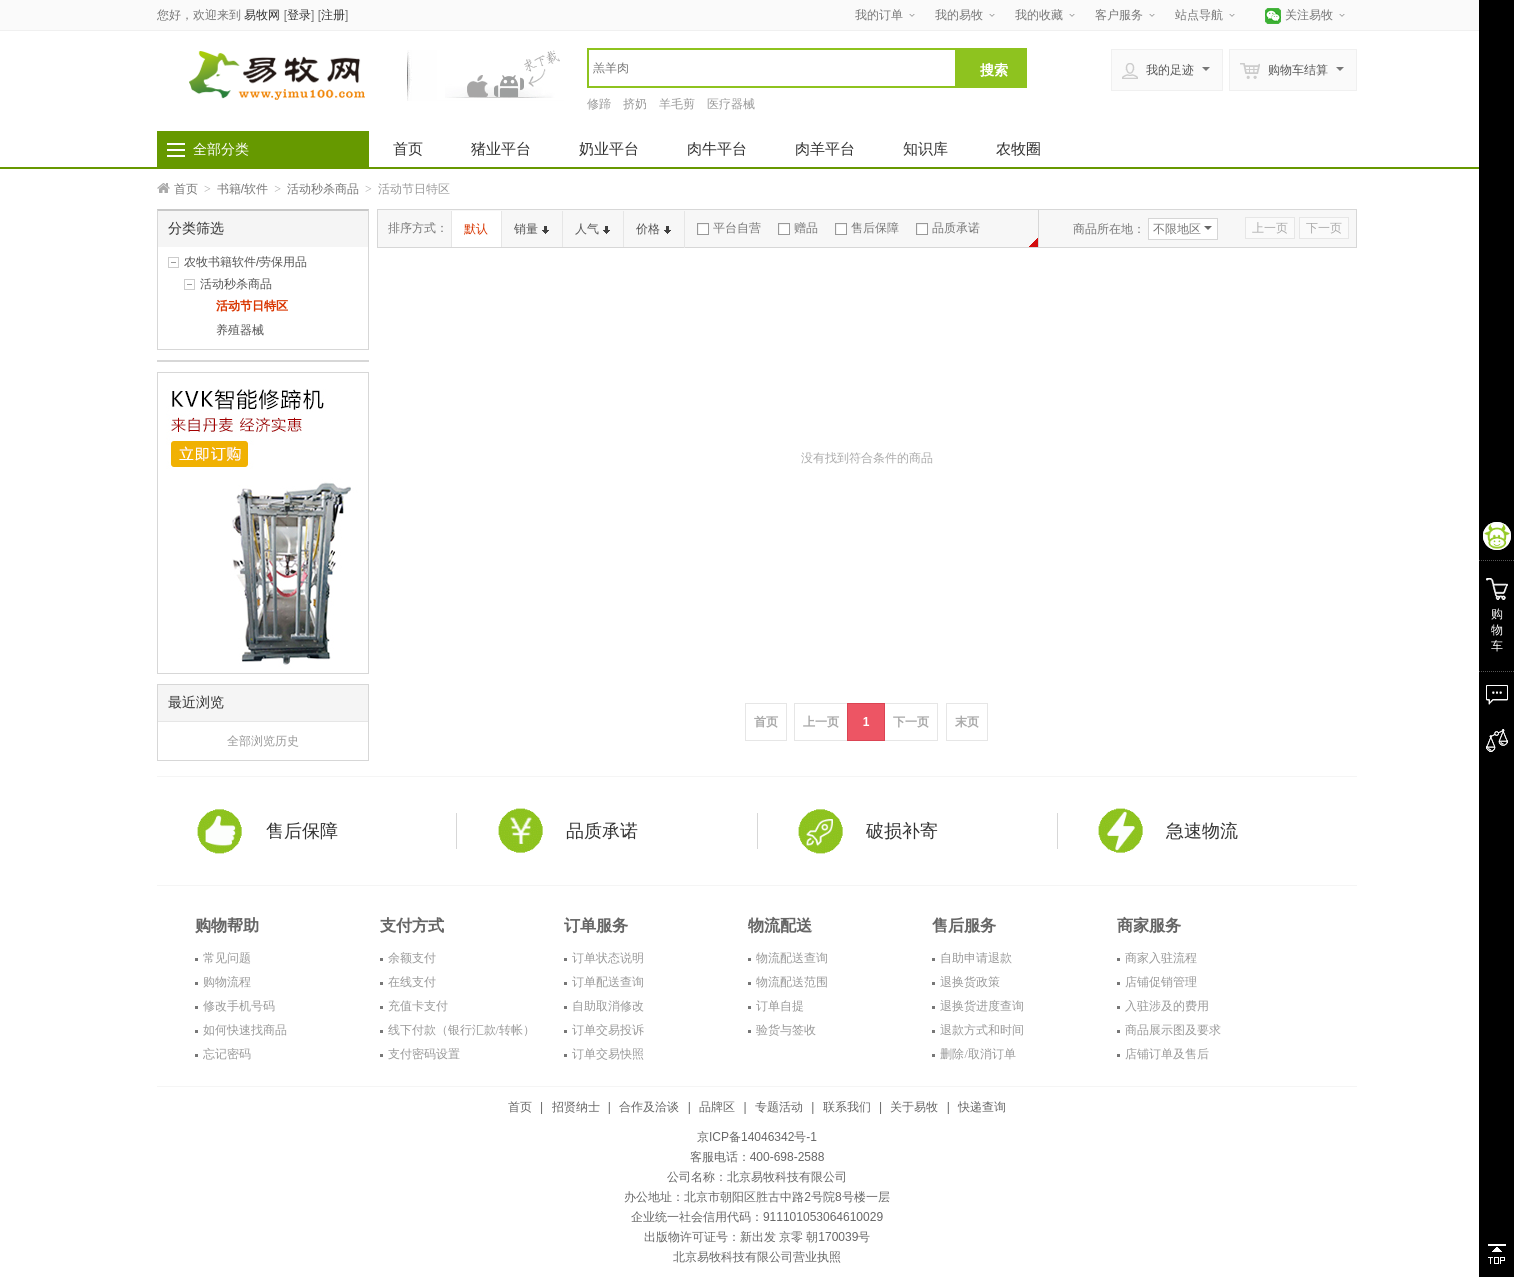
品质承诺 (948, 228)
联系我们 (847, 1107)
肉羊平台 (825, 148)
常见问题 (227, 958)
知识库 (925, 148)
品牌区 (717, 1107)
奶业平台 (609, 148)
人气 (592, 229)
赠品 (798, 228)
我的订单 (879, 15)
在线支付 (412, 982)
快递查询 (982, 1107)
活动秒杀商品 (323, 189)
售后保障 (867, 228)
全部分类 (221, 149)
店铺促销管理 (1161, 982)
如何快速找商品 (245, 1030)
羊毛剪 (677, 104)
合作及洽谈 (649, 1107)
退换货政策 (970, 982)
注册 (333, 15)
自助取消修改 (608, 1006)
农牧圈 (1018, 148)
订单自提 (780, 1006)
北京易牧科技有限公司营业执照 (757, 1257)
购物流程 (227, 982)
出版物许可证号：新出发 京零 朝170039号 (757, 1237)
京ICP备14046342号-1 (757, 1137)
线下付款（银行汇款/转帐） (461, 1030)
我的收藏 (1039, 15)
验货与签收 (786, 1030)
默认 (476, 229)
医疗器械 (731, 104)
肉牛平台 (717, 148)
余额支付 (412, 958)
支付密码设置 (424, 1054)
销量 (531, 229)
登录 (299, 15)
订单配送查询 (608, 982)
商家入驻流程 (1161, 958)
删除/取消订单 (977, 1054)
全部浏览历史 (263, 741)
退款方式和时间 (982, 1030)
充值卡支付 (418, 1006)
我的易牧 (959, 15)
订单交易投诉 (608, 1030)
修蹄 (599, 104)
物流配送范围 (792, 982)
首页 (408, 148)
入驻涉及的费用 (1167, 1006)
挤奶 (635, 104)
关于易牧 (914, 1107)
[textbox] (772, 68)
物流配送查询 (792, 958)
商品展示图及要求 (1173, 1030)
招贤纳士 (576, 1107)
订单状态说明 (608, 958)
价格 (653, 229)
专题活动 (779, 1107)
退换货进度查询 (982, 1006)
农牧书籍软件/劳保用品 (245, 262)
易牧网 (262, 15)
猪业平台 (501, 148)
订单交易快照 (608, 1054)
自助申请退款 (976, 958)
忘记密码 (227, 1054)
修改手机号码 (239, 1006)
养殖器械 (240, 330)
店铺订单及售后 (1167, 1054)
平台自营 (729, 228)
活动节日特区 (252, 306)
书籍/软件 (242, 189)
